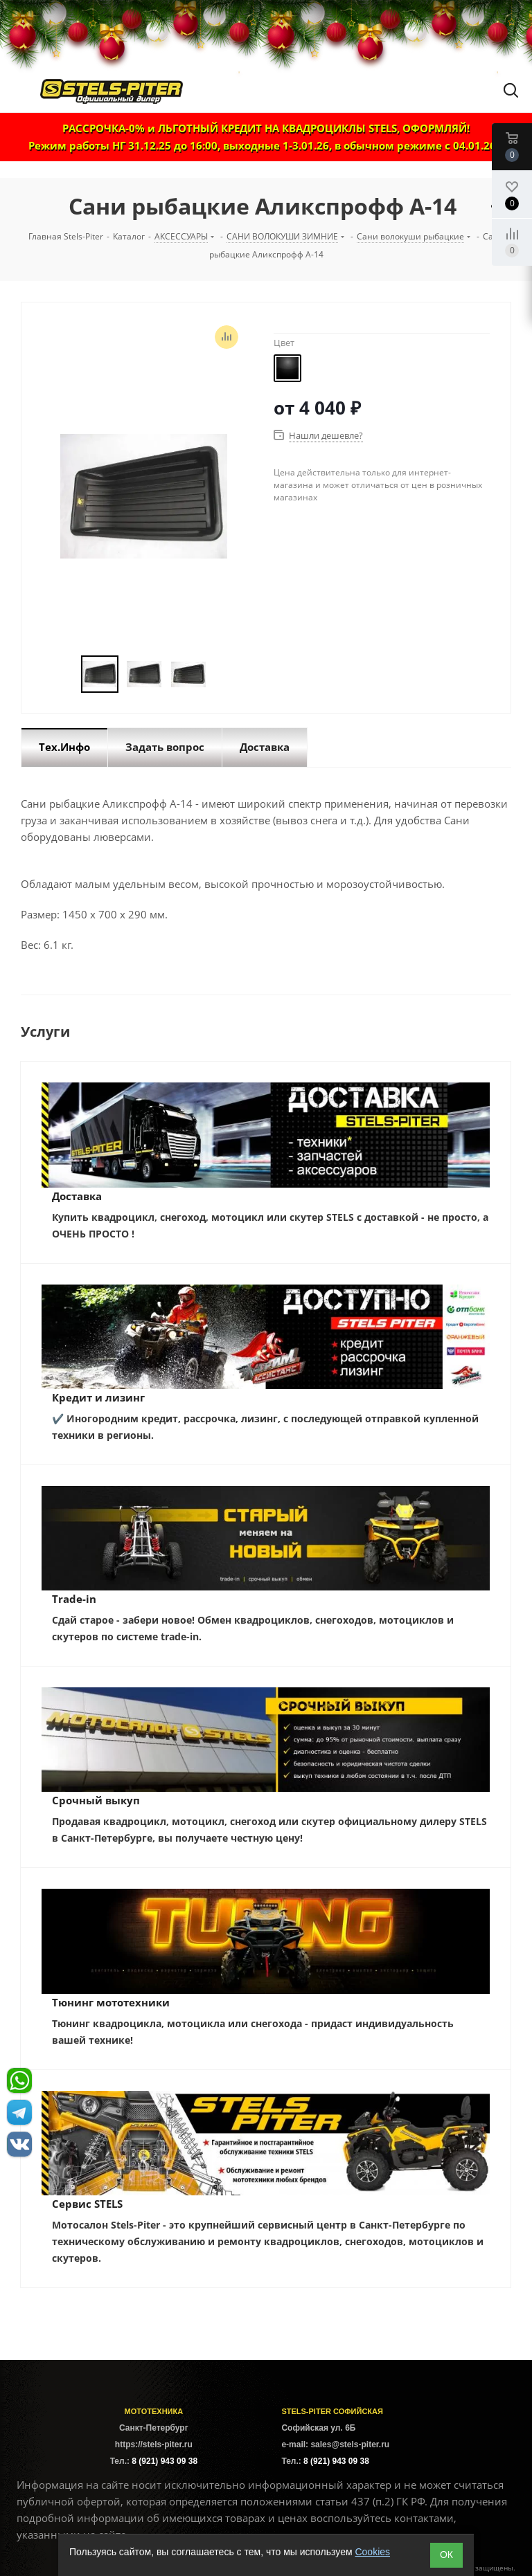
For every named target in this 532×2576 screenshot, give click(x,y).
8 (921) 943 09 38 (164, 2461)
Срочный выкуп (96, 1800)
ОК (446, 2554)
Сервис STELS (87, 2204)
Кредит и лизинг (98, 1397)
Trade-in (74, 1599)
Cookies (372, 2551)
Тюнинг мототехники (111, 2002)
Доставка (77, 1196)
